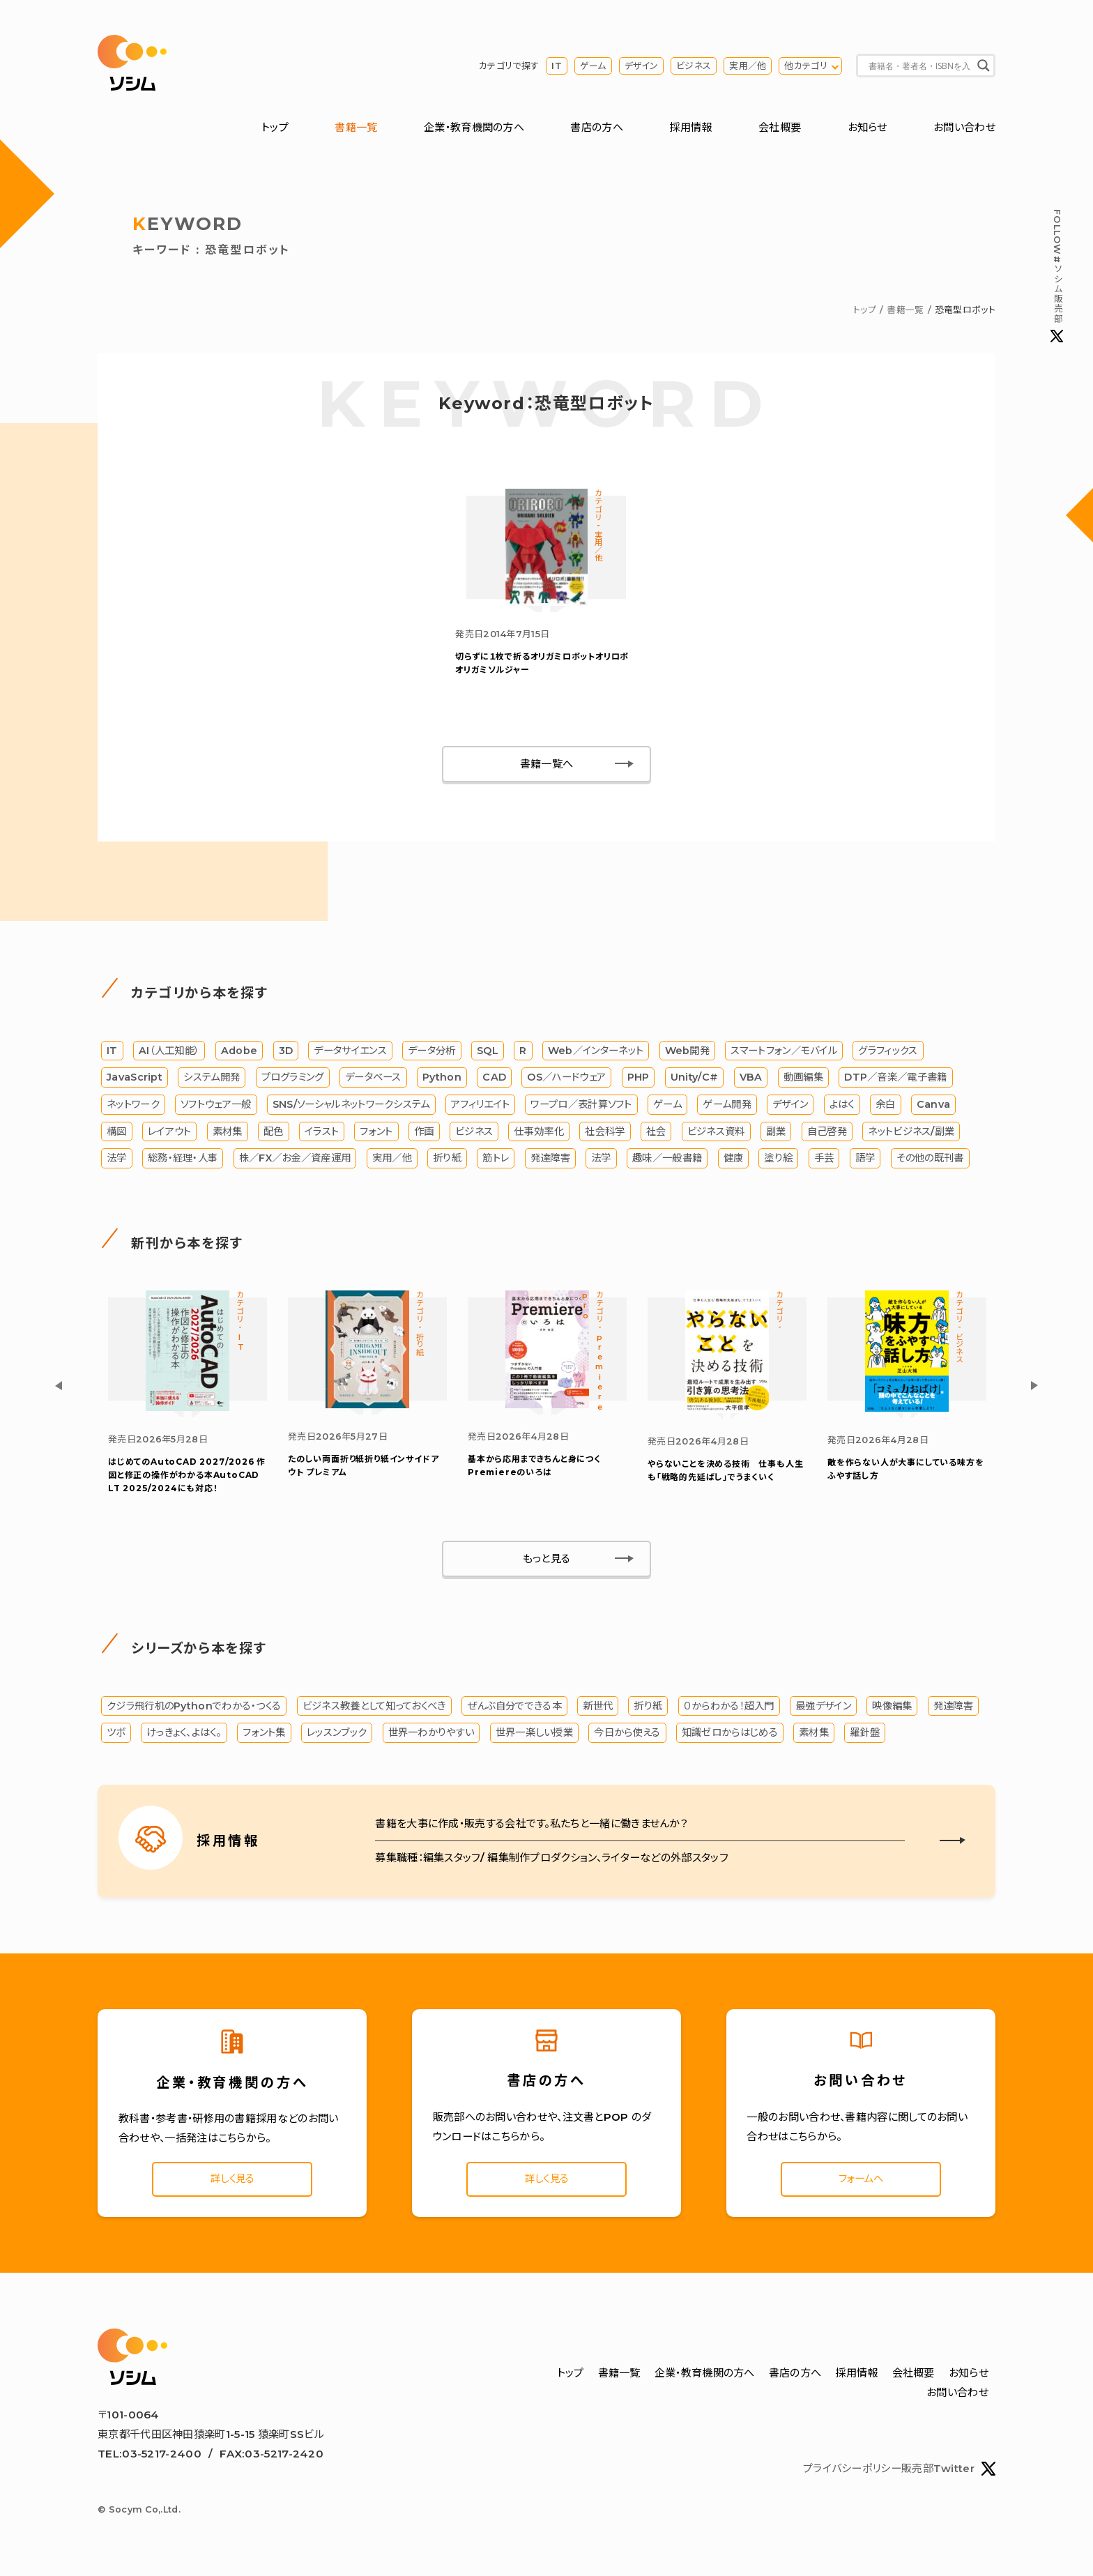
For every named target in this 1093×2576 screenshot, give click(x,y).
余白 (886, 1107)
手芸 (824, 1160)
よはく (842, 1107)
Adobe (239, 1053)
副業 (776, 1134)
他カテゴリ (805, 66)
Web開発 (687, 1053)
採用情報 (690, 128)
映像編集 (892, 1709)
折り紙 (447, 1160)
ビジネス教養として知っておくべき (374, 1709)
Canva (934, 1107)
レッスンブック (337, 1736)
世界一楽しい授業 (534, 1736)
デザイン (641, 66)
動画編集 (803, 1080)
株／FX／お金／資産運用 (295, 1160)
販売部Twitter (948, 2474)
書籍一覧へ (547, 766)
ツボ (116, 1736)
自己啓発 (827, 1134)
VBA (751, 1080)
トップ (275, 128)
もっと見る (547, 1562)
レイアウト (170, 1134)
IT (556, 66)
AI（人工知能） (169, 1053)
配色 (273, 1134)
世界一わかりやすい (431, 1736)
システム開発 (211, 1080)
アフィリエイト (480, 1107)
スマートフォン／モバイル (784, 1053)
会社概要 (779, 128)
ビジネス (693, 66)
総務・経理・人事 (182, 1160)
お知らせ (867, 128)
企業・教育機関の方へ (474, 128)
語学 (865, 1160)
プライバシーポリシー (852, 2473)
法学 (117, 1160)
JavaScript (134, 1080)
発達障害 (550, 1160)
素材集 (228, 1134)
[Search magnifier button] (983, 66)
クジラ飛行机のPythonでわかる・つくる (194, 1709)
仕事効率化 (539, 1134)
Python (441, 1080)
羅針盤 (865, 1736)
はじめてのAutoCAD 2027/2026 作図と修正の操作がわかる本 (187, 1477)
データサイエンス (350, 1053)
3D (286, 1053)
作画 (424, 1134)
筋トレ (495, 1160)
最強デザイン (823, 1709)
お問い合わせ (964, 128)
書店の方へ (596, 128)
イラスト (322, 1134)
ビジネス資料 (716, 1134)
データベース (373, 1080)
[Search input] (919, 66)
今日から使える (627, 1736)
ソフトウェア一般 (216, 1107)
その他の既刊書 (930, 1160)
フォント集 (264, 1736)
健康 (734, 1160)
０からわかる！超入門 (729, 1709)
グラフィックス (887, 1053)
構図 (117, 1134)
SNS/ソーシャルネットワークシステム (351, 1107)
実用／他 (747, 66)
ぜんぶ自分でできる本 (514, 1709)
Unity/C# (694, 1080)
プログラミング (292, 1080)
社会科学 (605, 1134)
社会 (656, 1134)
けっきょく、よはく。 (184, 1736)
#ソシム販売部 (1056, 276)
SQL (487, 1053)
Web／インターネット (595, 1053)
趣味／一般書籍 (667, 1160)
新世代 (598, 1709)
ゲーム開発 (727, 1107)
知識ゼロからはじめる (730, 1736)
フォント (376, 1134)
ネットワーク (133, 1107)
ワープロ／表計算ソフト (581, 1107)
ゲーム (593, 66)
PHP (638, 1080)
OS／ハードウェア (566, 1080)
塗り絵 (778, 1160)
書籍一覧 (356, 128)
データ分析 (432, 1053)
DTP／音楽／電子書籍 (895, 1080)
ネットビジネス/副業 (911, 1134)
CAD (494, 1080)
